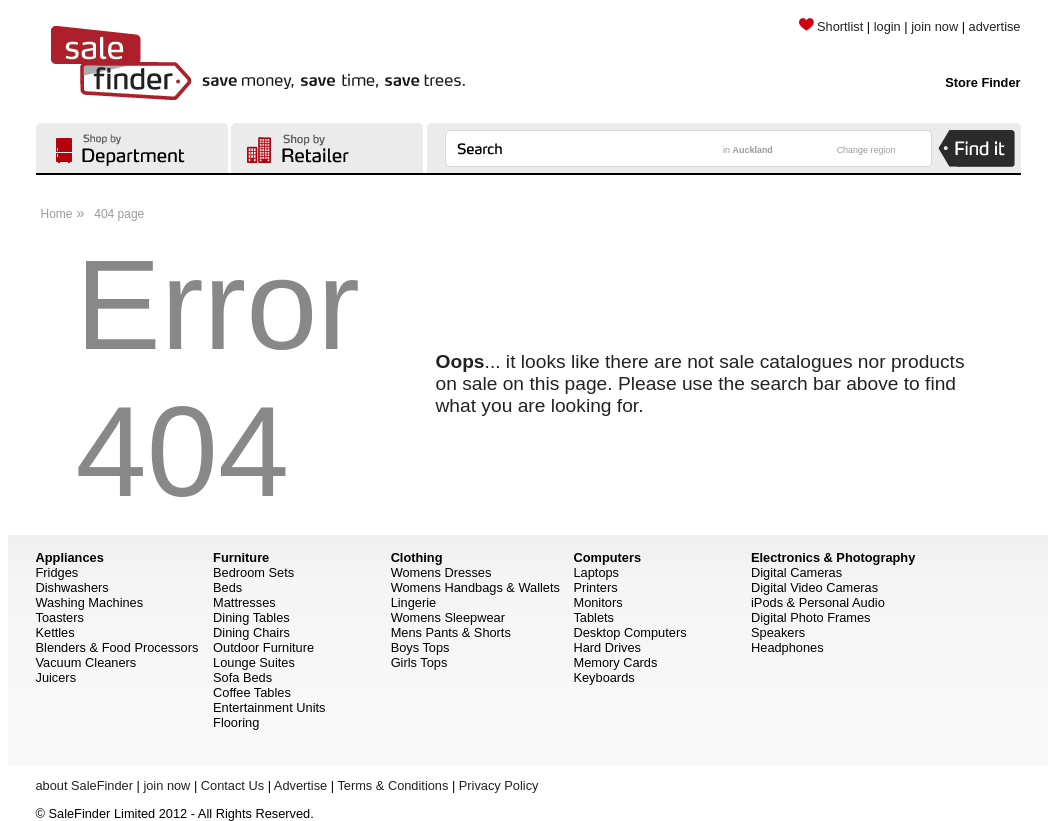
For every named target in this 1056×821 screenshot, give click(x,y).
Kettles (55, 632)
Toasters (60, 617)
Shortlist (831, 26)
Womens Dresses (441, 572)
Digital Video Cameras (814, 587)
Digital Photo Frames (810, 617)
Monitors (597, 602)
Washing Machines (90, 602)
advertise (995, 26)
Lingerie (414, 602)
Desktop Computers (629, 632)
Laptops (596, 572)
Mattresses (244, 602)
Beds (227, 587)
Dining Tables (251, 617)
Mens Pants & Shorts (451, 632)
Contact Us (232, 785)
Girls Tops (419, 662)
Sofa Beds (242, 677)
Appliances (70, 557)
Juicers (56, 677)
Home (57, 214)
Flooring (236, 722)
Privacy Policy (499, 785)
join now (934, 26)
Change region (866, 150)
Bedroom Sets (253, 572)
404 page (119, 214)
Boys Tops (420, 647)
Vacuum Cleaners (86, 662)
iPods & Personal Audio (818, 602)
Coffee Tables (252, 692)
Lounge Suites (254, 662)
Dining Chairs (251, 632)
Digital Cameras (796, 572)
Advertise (300, 785)
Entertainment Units (269, 707)
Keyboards (603, 677)
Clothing (417, 557)
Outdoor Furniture (263, 647)
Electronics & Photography (833, 557)
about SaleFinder (84, 785)
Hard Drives (607, 647)
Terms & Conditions (392, 785)
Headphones (787, 647)
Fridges (57, 572)
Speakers (778, 632)
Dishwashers (72, 587)
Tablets (593, 617)
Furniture (241, 557)
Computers (607, 557)
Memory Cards (615, 662)
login (887, 26)
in (748, 150)
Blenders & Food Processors (117, 647)
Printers (595, 587)
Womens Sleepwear (448, 617)
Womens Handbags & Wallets (475, 587)
